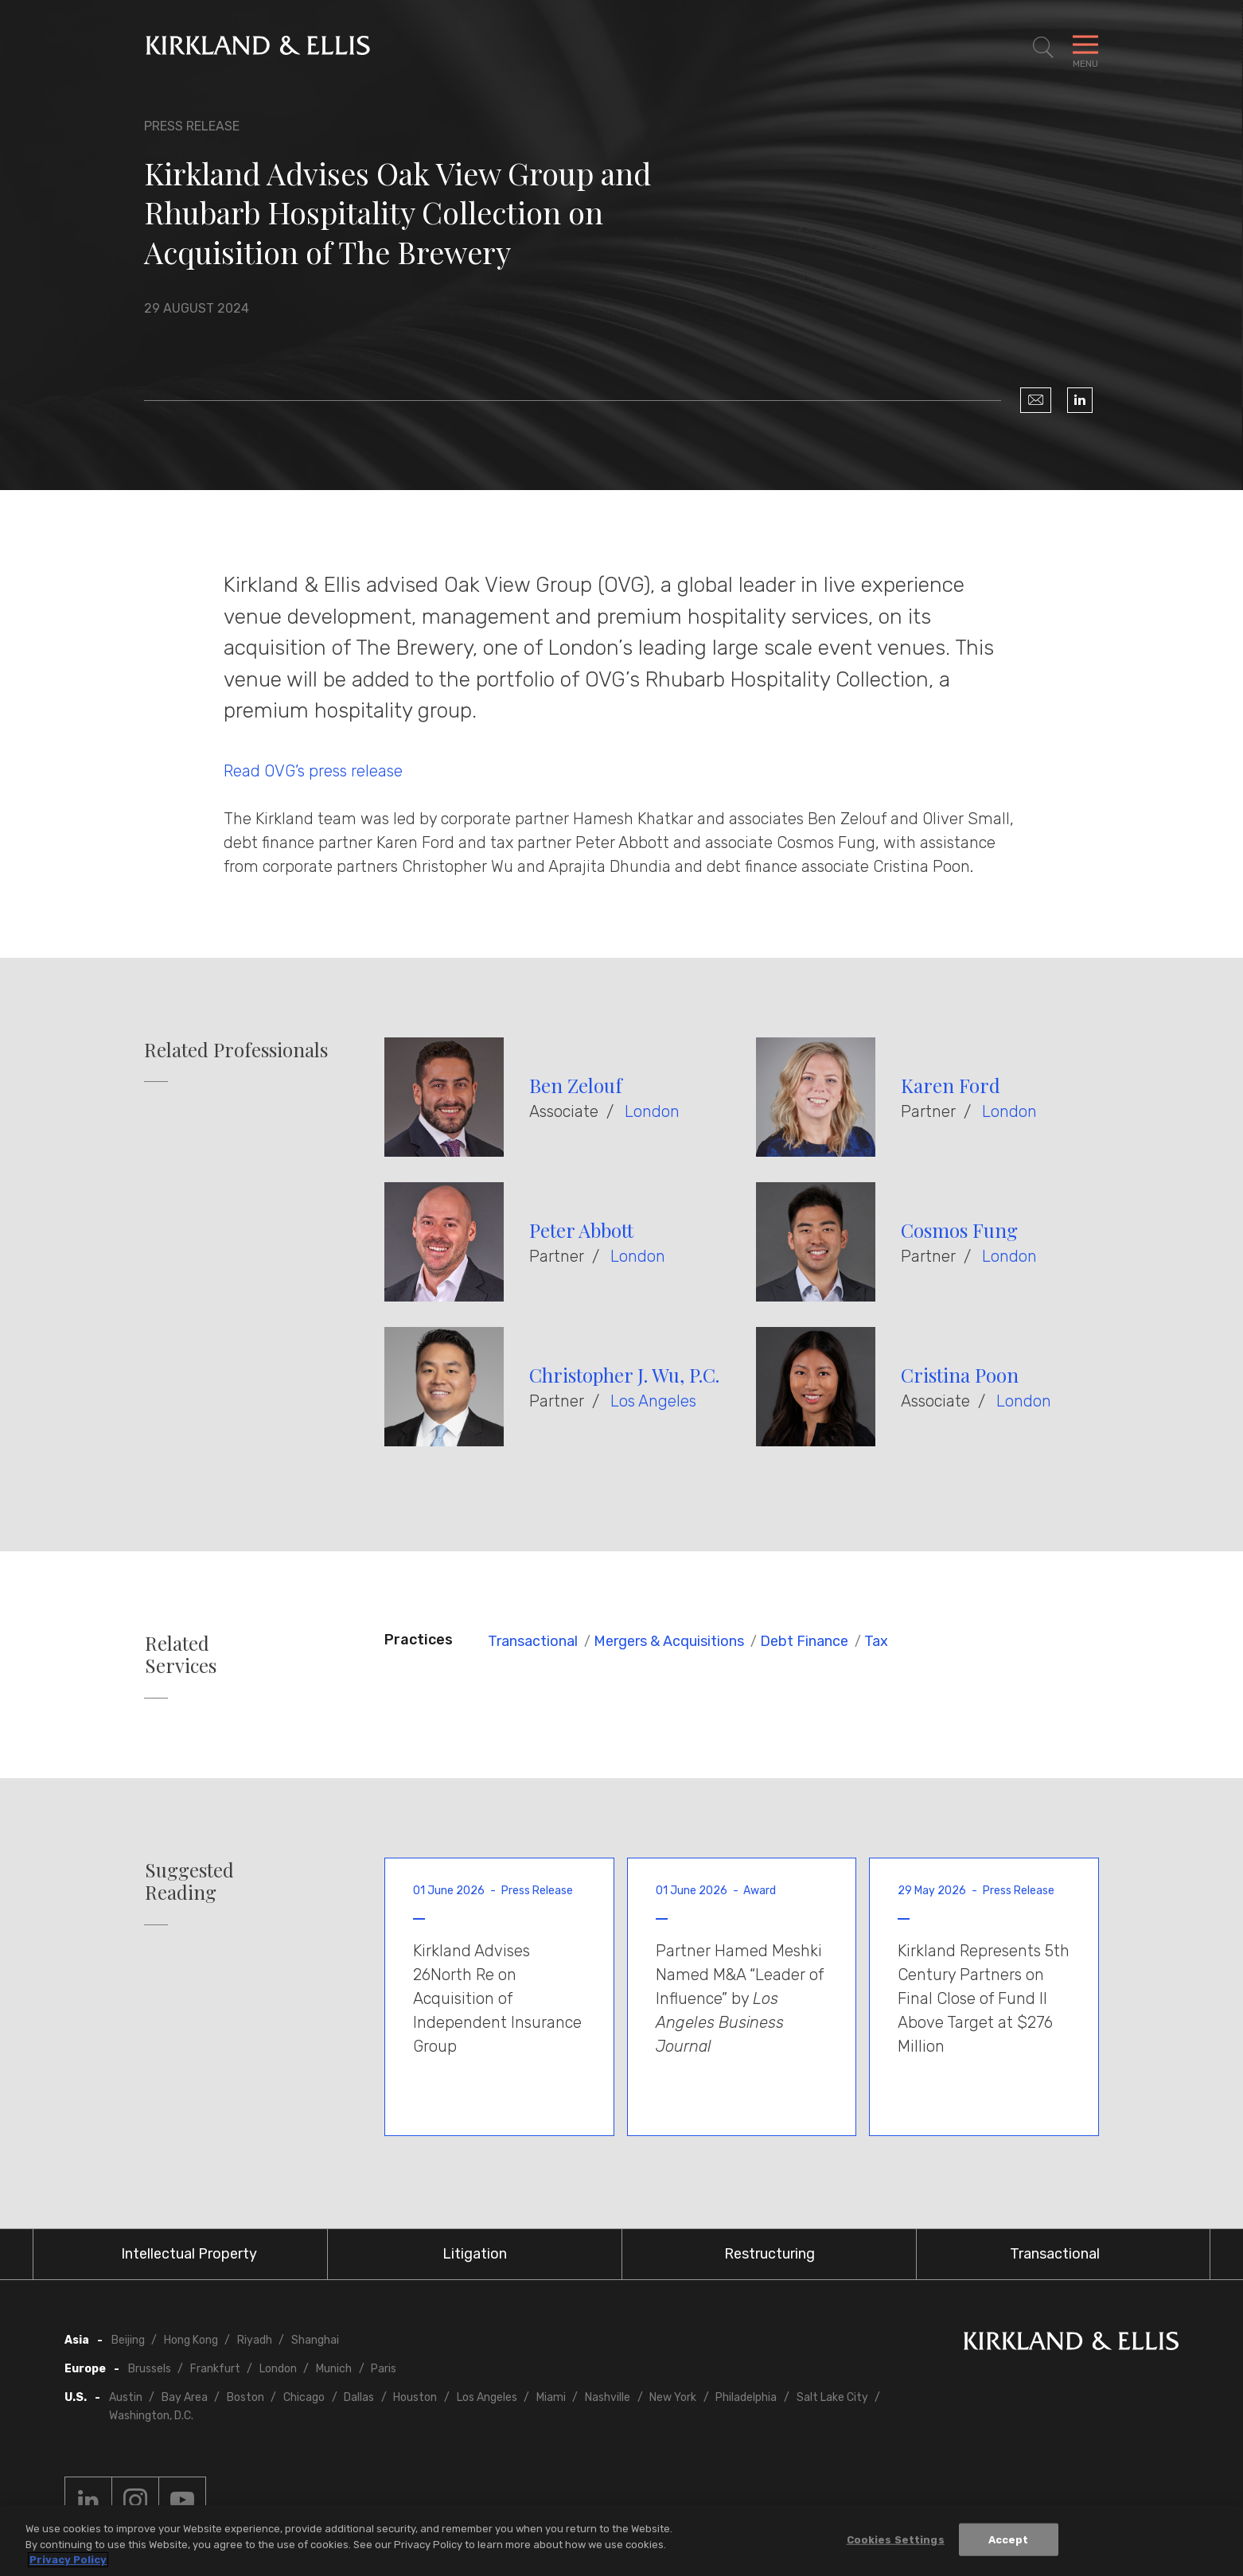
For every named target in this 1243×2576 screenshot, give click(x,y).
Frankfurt (215, 2369)
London (652, 1111)
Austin (125, 2397)
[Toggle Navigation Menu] (1085, 48)
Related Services (180, 1655)
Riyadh (254, 2340)
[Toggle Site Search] (1043, 48)
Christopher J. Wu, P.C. (624, 1374)
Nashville (607, 2397)
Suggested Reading (189, 1881)
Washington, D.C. (151, 2415)
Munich (334, 2369)
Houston (415, 2397)
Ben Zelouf (575, 1085)
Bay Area (185, 2397)
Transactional (533, 1641)
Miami (551, 2397)
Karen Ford (950, 1085)
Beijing (128, 2340)
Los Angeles (653, 1401)
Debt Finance (804, 1641)
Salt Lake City (832, 2397)
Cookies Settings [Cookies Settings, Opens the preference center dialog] (896, 2539)
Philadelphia (746, 2397)
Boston (245, 2397)
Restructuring (769, 2254)
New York (672, 2397)
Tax (876, 1641)
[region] (621, 2540)
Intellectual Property (189, 2254)
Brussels (149, 2369)
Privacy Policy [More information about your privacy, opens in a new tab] (68, 2560)
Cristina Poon (960, 1374)
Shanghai (315, 2340)
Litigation (474, 2254)
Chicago (304, 2397)
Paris (383, 2369)
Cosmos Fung (959, 1230)
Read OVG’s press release (313, 770)
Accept (1008, 2539)
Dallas (359, 2397)
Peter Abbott (581, 1230)
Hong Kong (191, 2340)
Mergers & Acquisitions (669, 1641)
